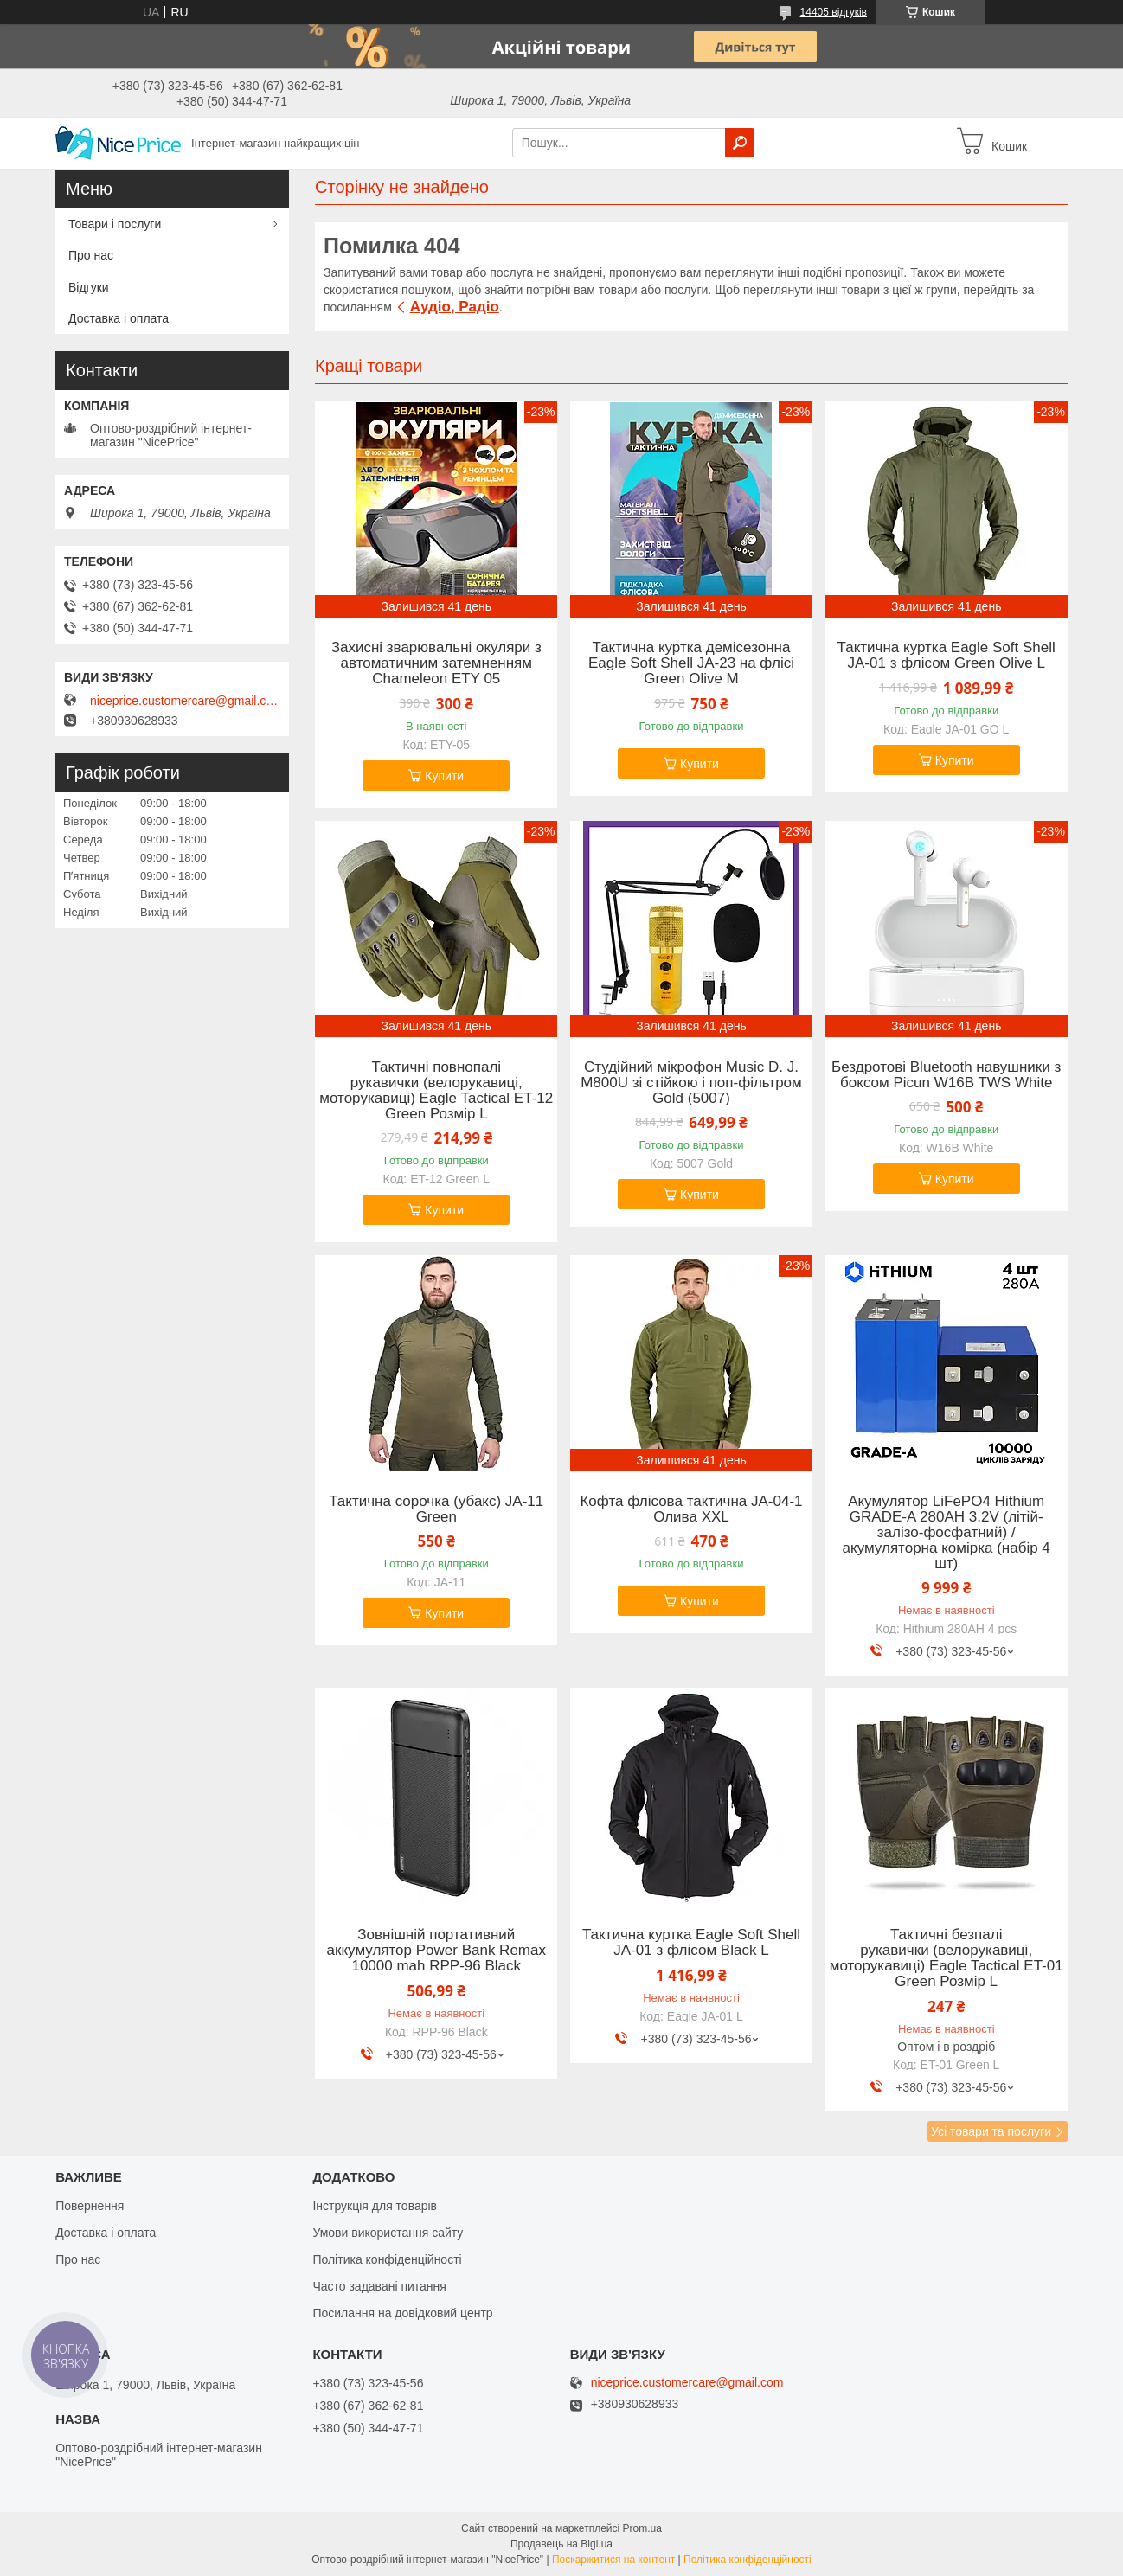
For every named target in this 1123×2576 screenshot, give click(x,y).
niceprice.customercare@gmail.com (185, 701)
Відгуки (88, 287)
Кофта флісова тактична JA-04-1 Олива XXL (691, 1509)
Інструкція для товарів (374, 2206)
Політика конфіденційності (386, 2259)
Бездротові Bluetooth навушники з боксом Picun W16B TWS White (946, 1075)
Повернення (89, 2206)
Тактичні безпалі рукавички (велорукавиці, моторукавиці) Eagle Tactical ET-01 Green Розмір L (946, 1958)
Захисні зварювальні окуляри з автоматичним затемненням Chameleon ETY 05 (436, 663)
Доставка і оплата (118, 318)
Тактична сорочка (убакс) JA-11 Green (436, 1509)
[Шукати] (739, 142)
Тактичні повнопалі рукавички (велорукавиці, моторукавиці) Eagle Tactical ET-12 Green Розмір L (436, 1091)
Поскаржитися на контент (613, 2560)
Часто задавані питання (379, 2286)
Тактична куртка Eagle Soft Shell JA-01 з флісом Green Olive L (946, 655)
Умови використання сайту (387, 2233)
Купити (444, 776)
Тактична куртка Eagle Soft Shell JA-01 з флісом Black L (691, 1942)
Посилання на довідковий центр (402, 2313)
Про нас (90, 255)
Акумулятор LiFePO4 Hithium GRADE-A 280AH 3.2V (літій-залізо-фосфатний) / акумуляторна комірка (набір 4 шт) (946, 1533)
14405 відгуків (833, 12)
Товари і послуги (114, 224)
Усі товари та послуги (991, 2131)
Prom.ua (642, 2528)
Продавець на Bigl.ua (561, 2544)
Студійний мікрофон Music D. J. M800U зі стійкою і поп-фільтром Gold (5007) (691, 1083)
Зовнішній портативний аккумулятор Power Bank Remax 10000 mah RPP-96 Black (436, 1950)
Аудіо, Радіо (454, 306)
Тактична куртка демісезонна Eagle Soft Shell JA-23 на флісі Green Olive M (691, 663)
